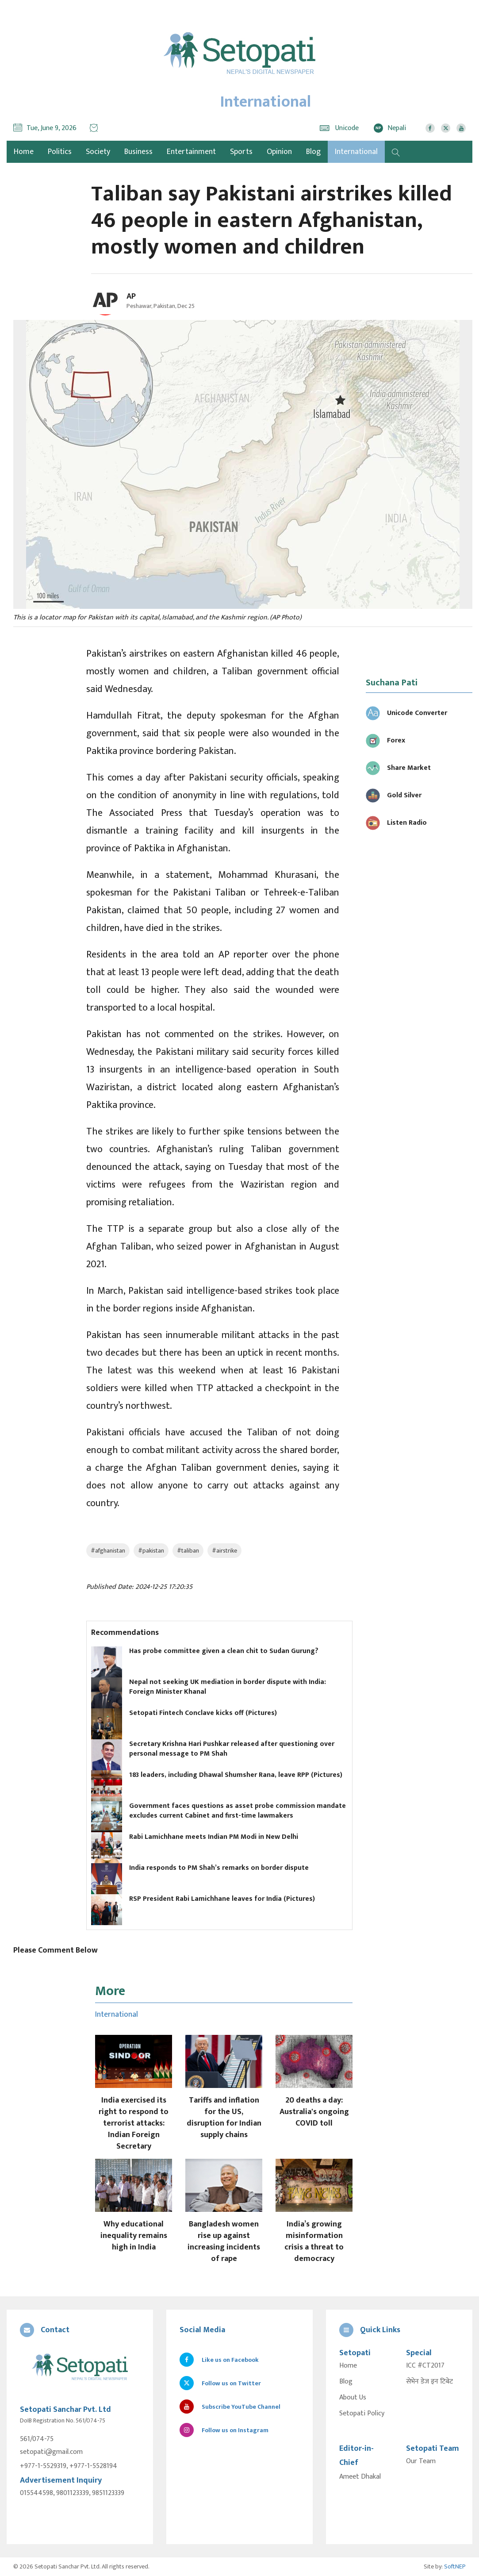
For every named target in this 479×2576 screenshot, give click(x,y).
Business (138, 151)
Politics (60, 151)
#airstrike (224, 1551)
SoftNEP (455, 2566)
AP (131, 296)
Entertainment (191, 151)
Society (98, 151)
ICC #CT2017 (425, 2366)
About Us (352, 2397)
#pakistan (151, 1551)
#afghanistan (108, 1551)
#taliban (188, 1551)
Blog (313, 151)
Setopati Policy (361, 2413)
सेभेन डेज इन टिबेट (429, 2382)
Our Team (421, 2461)
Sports (241, 151)
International (356, 151)
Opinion (279, 151)
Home (348, 2366)
